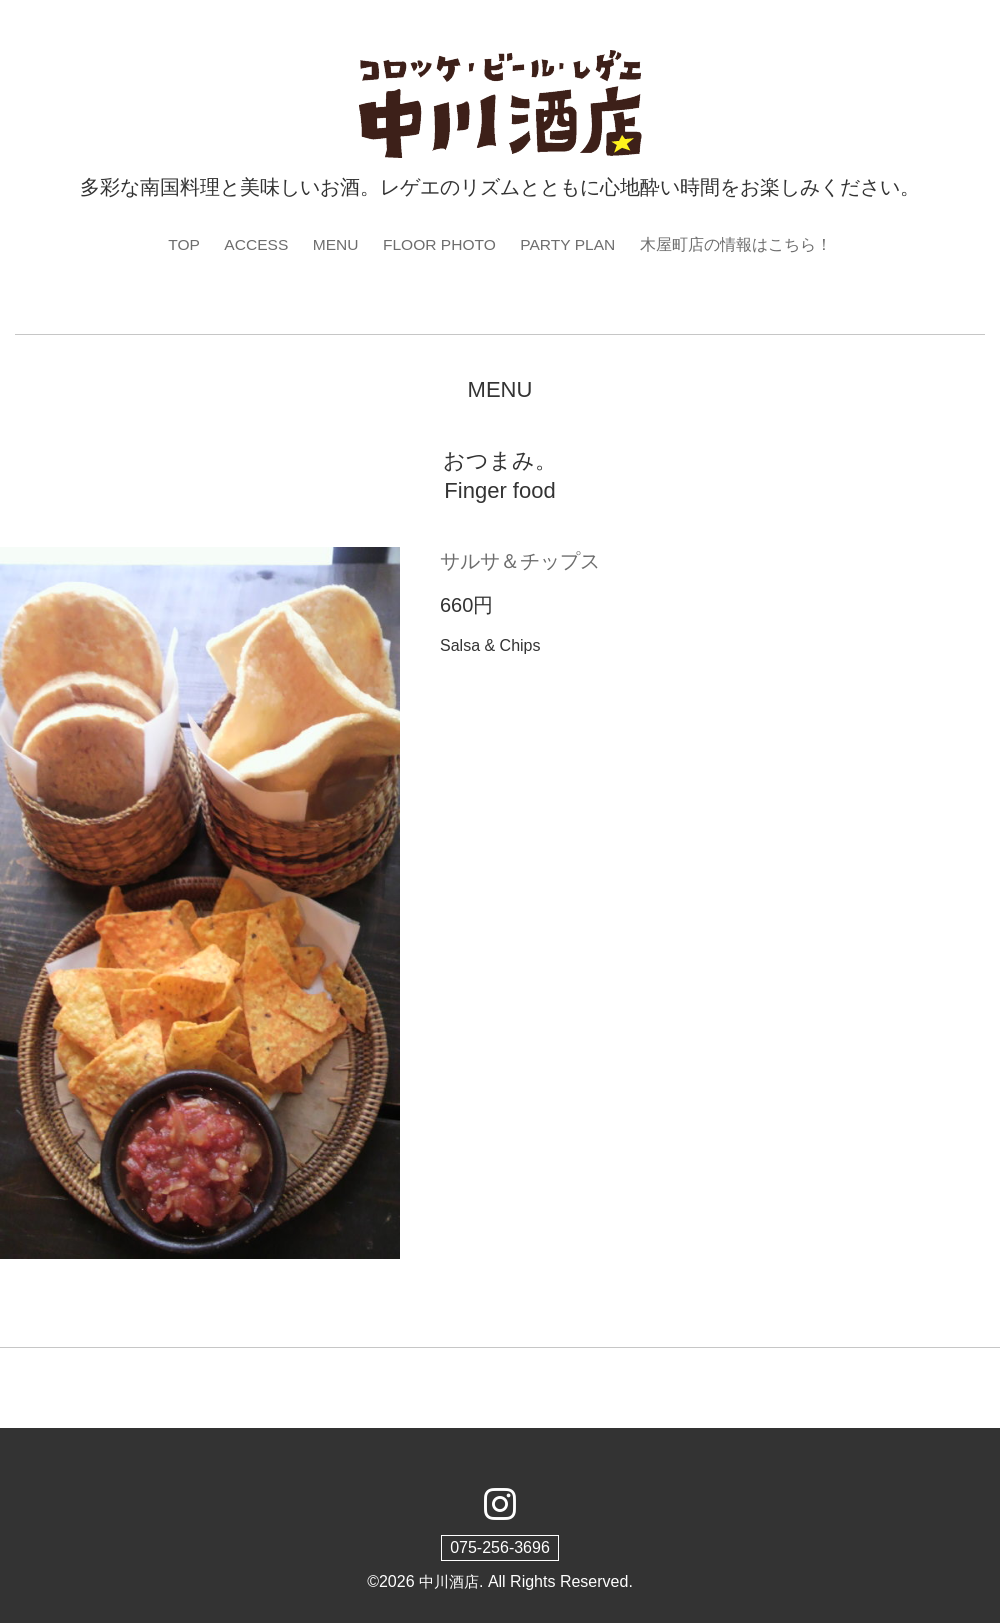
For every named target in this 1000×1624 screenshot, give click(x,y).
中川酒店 (449, 1581)
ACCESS (253, 244)
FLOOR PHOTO (440, 244)
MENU (333, 244)
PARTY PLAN (572, 244)
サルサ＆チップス (520, 562)
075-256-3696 (500, 1547)
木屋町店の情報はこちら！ (741, 244)
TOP (179, 244)
